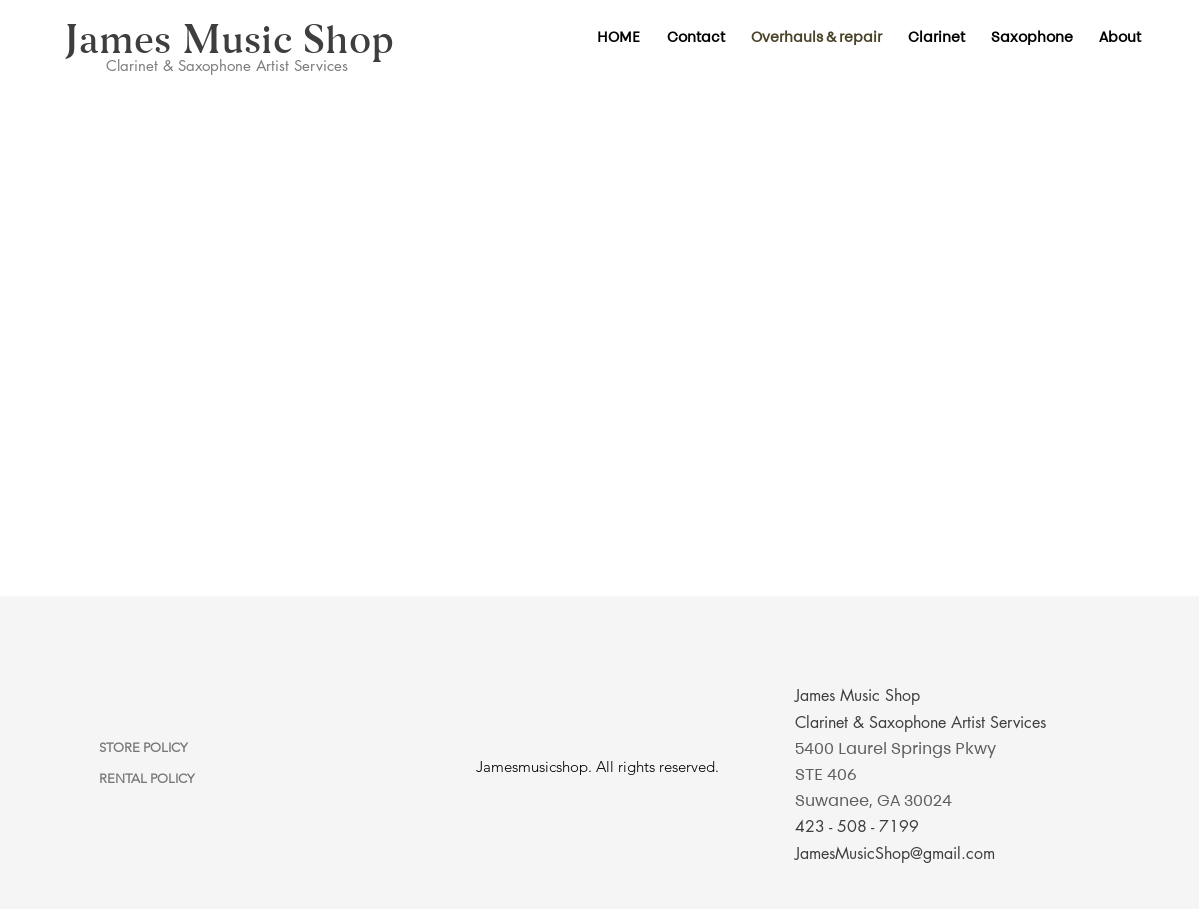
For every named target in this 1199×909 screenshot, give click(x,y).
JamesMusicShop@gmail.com (895, 853)
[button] (936, 37)
